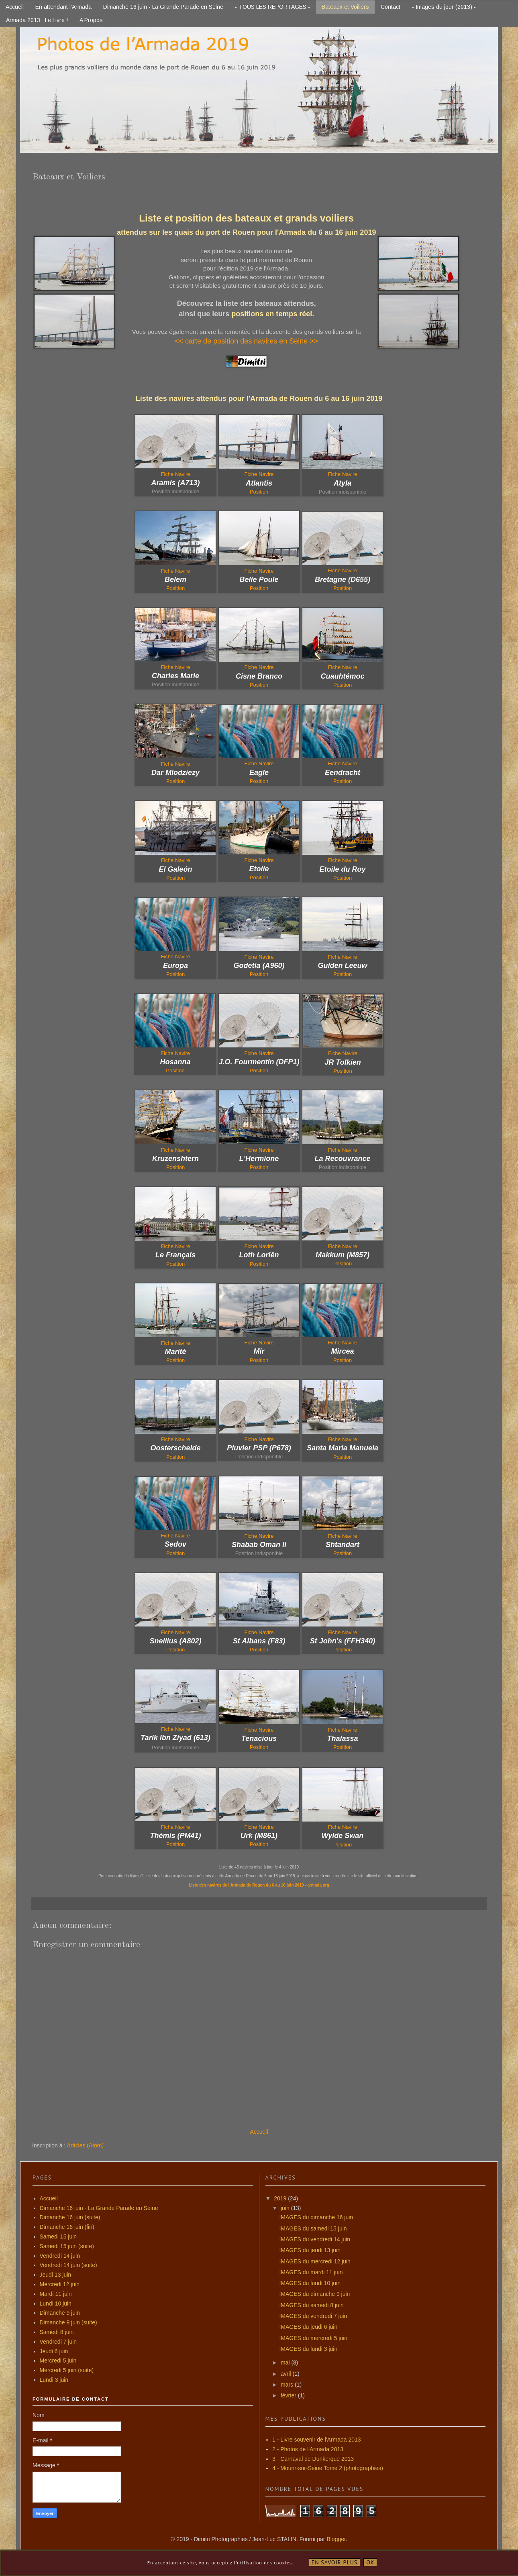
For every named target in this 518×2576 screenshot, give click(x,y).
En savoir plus (335, 2562)
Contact (390, 7)
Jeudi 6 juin (54, 2351)
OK (370, 2562)
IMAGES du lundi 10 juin (310, 2283)
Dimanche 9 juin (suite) (68, 2322)
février (289, 2395)
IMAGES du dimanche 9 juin (314, 2294)
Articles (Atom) (85, 2145)
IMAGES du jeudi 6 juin (308, 2327)
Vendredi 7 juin (58, 2341)
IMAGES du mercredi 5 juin (313, 2338)
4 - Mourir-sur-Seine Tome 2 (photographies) (327, 2468)
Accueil (15, 7)
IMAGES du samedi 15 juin (313, 2228)
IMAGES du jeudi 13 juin (310, 2250)
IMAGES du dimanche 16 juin (316, 2217)
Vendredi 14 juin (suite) (68, 2265)
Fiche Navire (259, 474)
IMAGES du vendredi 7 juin (313, 2316)
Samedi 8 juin (57, 2332)
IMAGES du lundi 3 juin (308, 2349)
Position (175, 588)
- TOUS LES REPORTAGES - (272, 7)
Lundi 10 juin (55, 2303)
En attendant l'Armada (63, 7)
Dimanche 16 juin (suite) (70, 2217)
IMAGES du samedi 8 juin (311, 2305)
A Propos (91, 20)
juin (286, 2208)
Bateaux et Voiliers (345, 7)
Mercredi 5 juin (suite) (67, 2370)
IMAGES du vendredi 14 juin (314, 2239)
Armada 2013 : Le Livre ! (37, 20)
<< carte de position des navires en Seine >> (246, 341)
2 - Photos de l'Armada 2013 (307, 2449)
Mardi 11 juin (56, 2294)
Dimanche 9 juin (60, 2313)
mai (286, 2362)
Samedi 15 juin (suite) (67, 2246)
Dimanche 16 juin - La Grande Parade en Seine (163, 7)
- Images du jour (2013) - (444, 7)
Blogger (335, 2539)
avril (287, 2374)
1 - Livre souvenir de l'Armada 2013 (316, 2439)
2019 (281, 2198)
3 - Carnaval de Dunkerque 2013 (313, 2459)
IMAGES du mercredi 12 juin (314, 2261)
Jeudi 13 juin (55, 2274)
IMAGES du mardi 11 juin (311, 2272)
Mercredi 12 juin (60, 2284)
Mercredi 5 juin (58, 2360)
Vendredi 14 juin (60, 2256)
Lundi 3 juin (54, 2380)
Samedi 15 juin (58, 2236)
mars (288, 2384)
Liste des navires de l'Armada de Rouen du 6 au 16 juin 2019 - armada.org (259, 1885)
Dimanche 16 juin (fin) (67, 2227)
